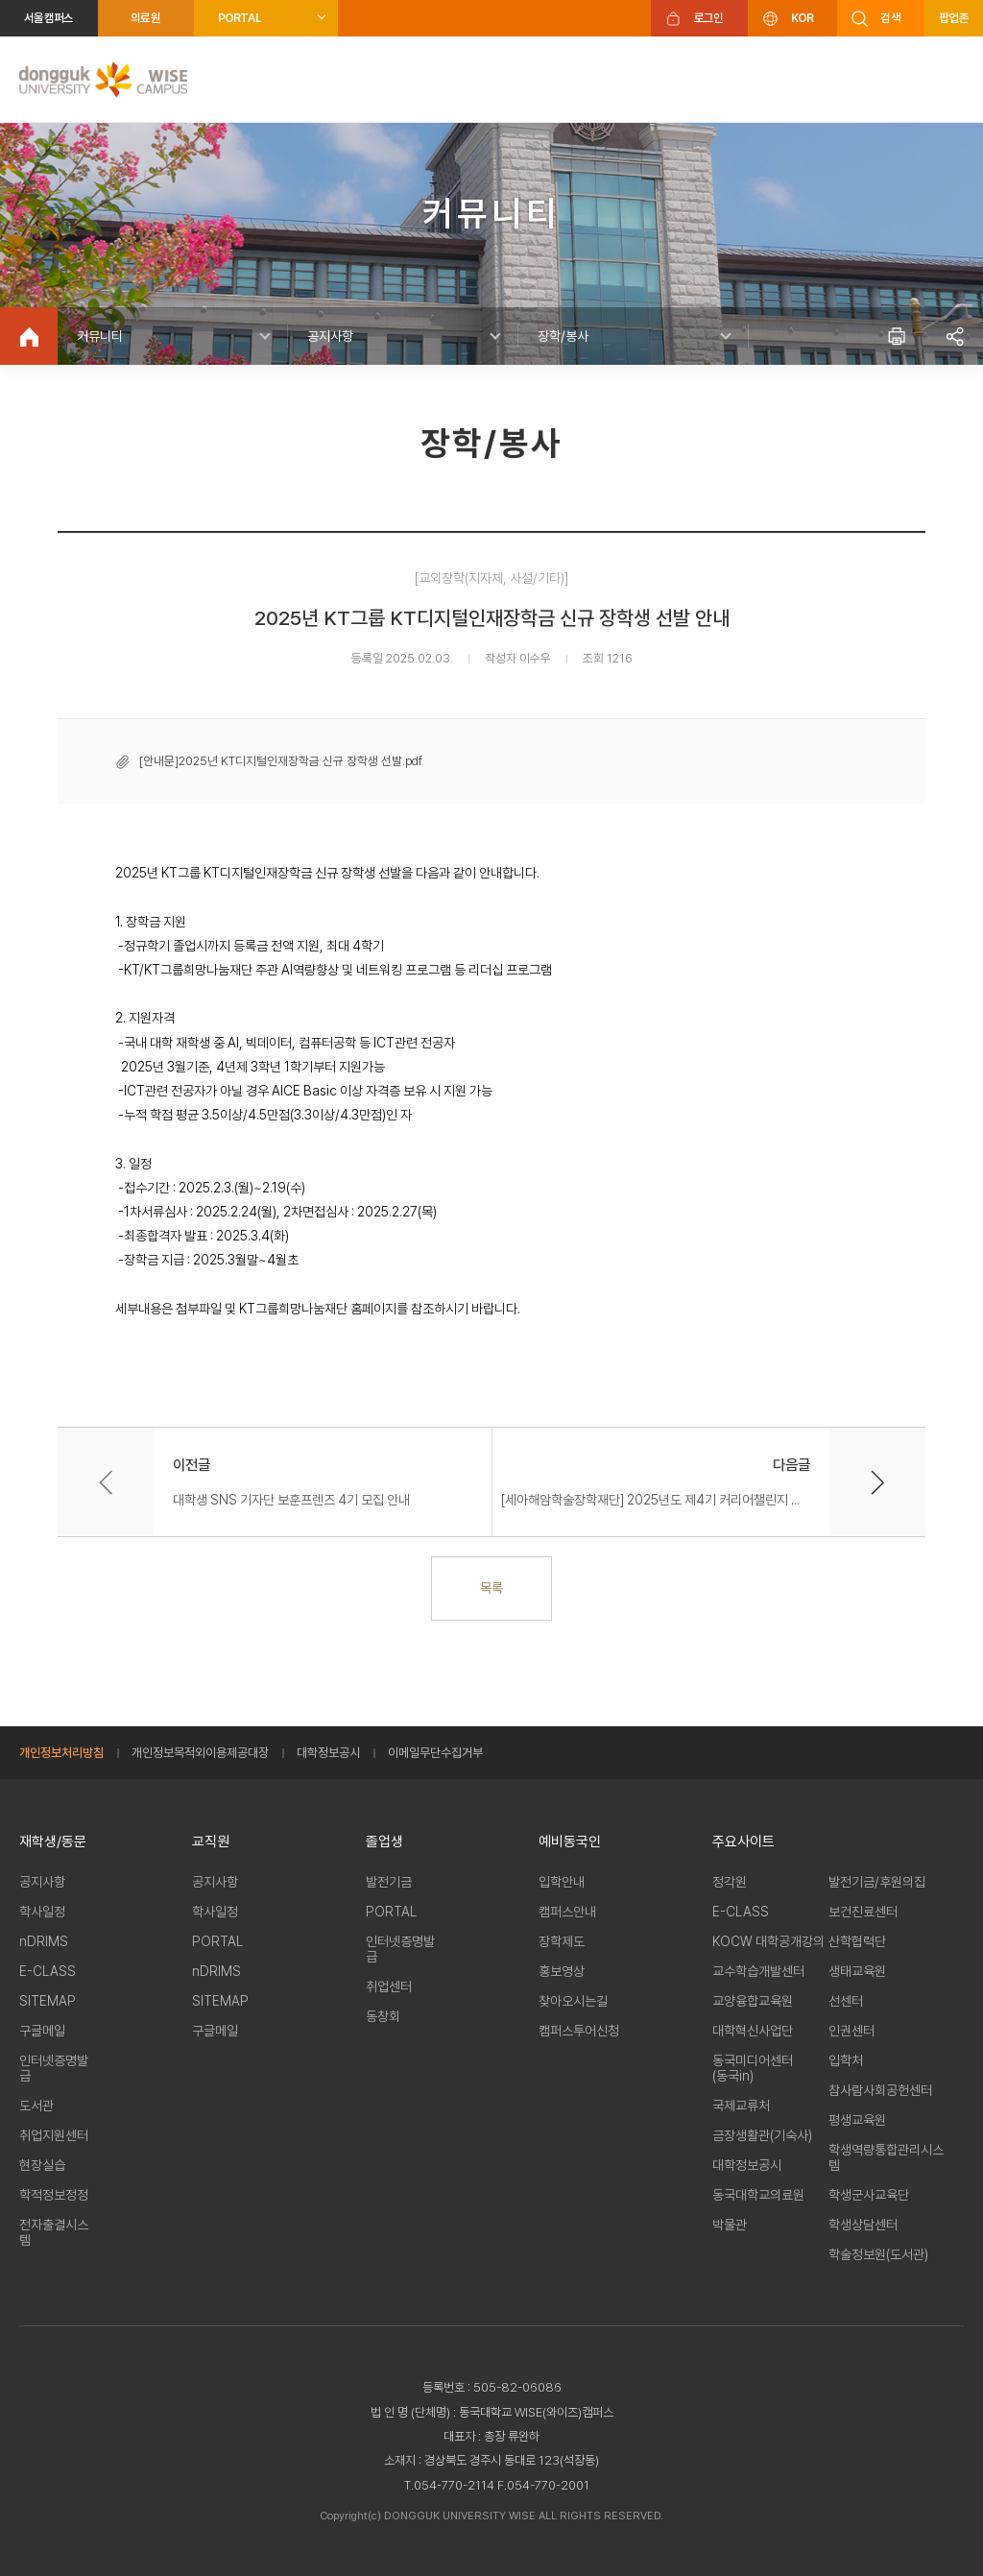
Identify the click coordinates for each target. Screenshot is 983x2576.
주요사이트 (743, 1841)
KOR (802, 18)
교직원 (210, 1841)
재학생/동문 (52, 1841)
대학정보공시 (328, 1752)
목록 (491, 1588)
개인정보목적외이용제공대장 (200, 1752)
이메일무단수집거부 (435, 1752)
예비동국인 (570, 1841)
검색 (890, 18)
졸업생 (384, 1841)
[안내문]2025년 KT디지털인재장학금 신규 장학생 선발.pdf (280, 761)
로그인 (709, 18)
